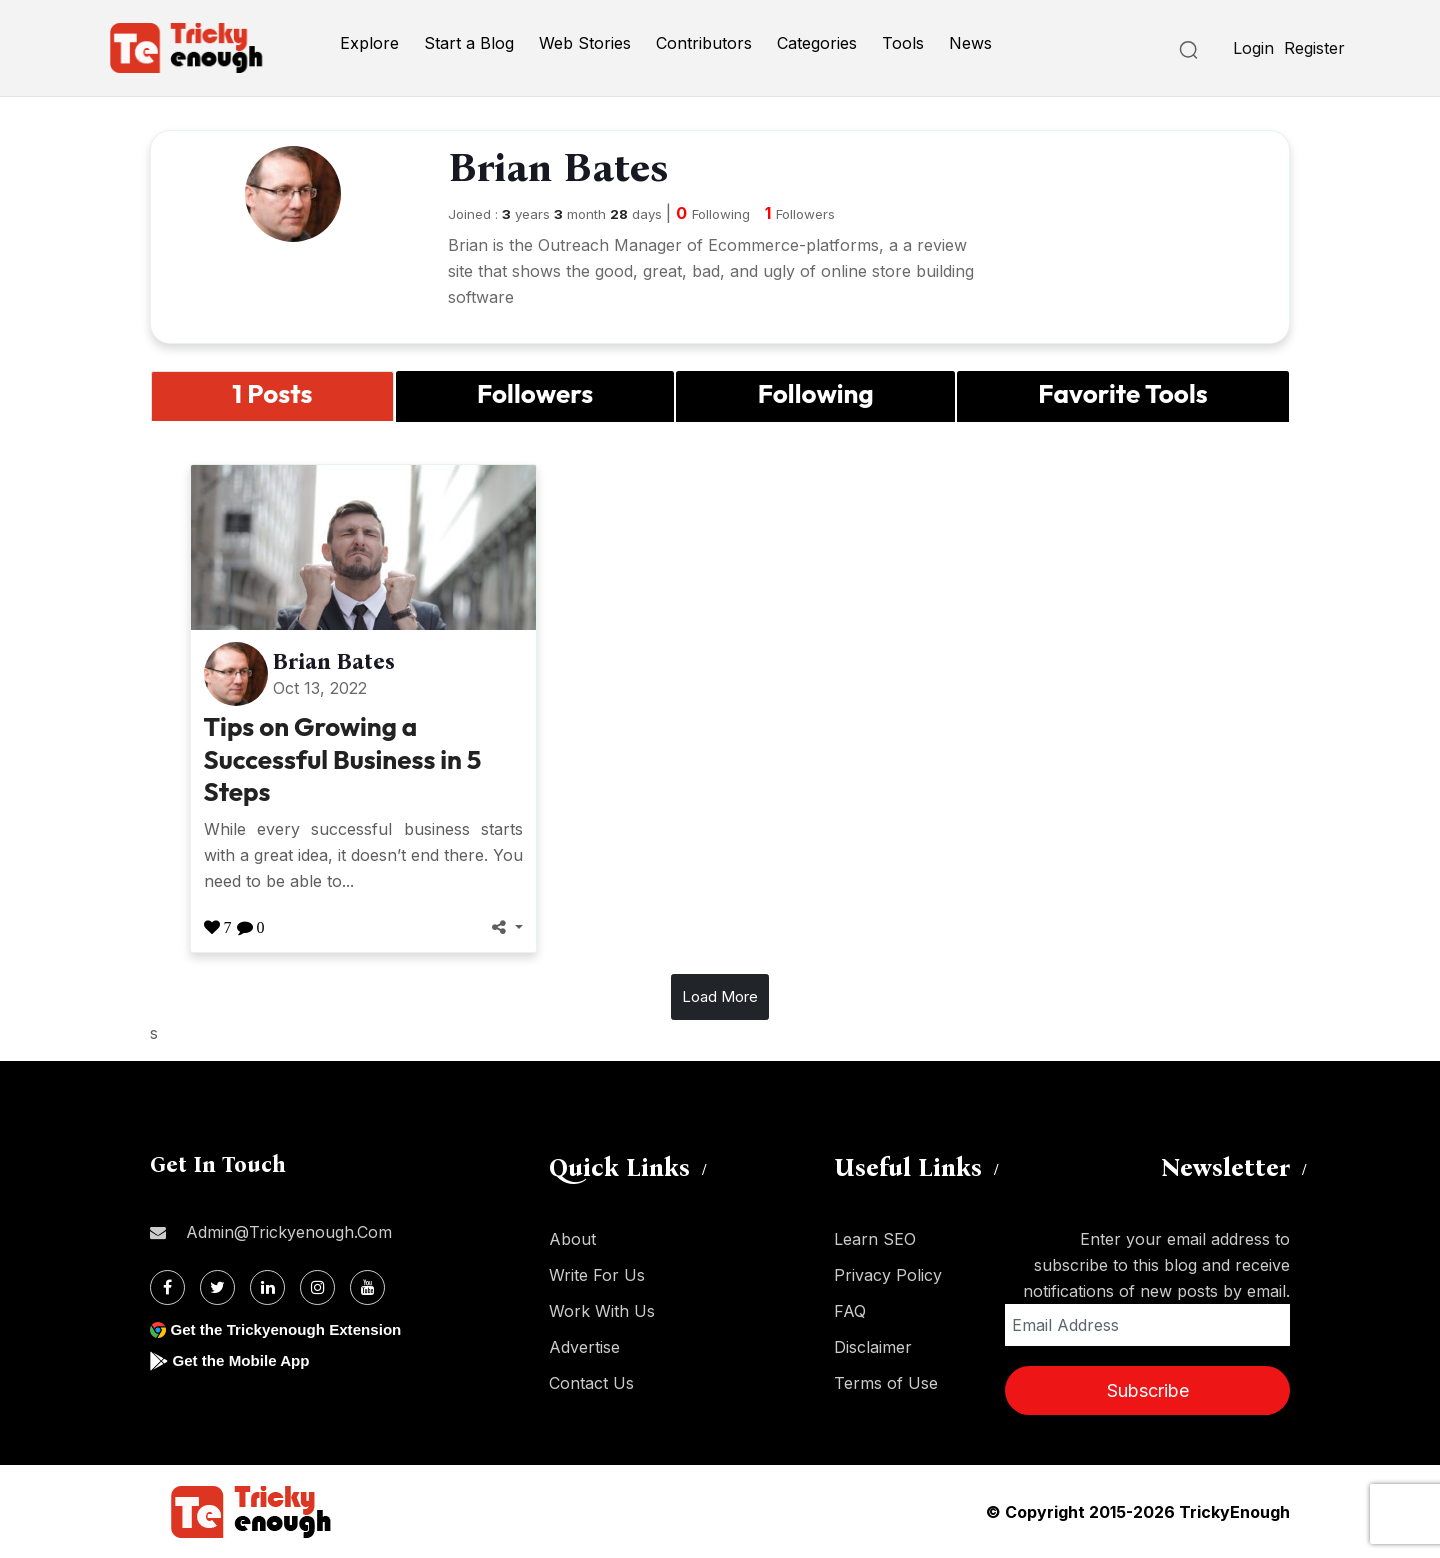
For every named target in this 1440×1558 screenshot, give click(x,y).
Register (1314, 48)
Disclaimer (873, 1347)
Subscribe (1148, 1390)
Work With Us (602, 1311)
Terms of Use (886, 1383)
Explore (369, 43)
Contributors (704, 43)
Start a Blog (469, 43)
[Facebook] (167, 1287)
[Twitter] (217, 1287)
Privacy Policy (888, 1275)
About (572, 1239)
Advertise (584, 1347)
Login (1253, 48)
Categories (817, 43)
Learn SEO (875, 1239)
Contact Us (591, 1383)
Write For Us (597, 1275)
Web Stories (585, 43)
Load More (720, 996)
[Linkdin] (267, 1287)
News (970, 43)
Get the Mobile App (244, 1360)
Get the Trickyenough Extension (292, 1329)
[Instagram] (317, 1287)
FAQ (850, 1311)
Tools (903, 43)
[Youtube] (367, 1287)
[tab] (272, 396)
